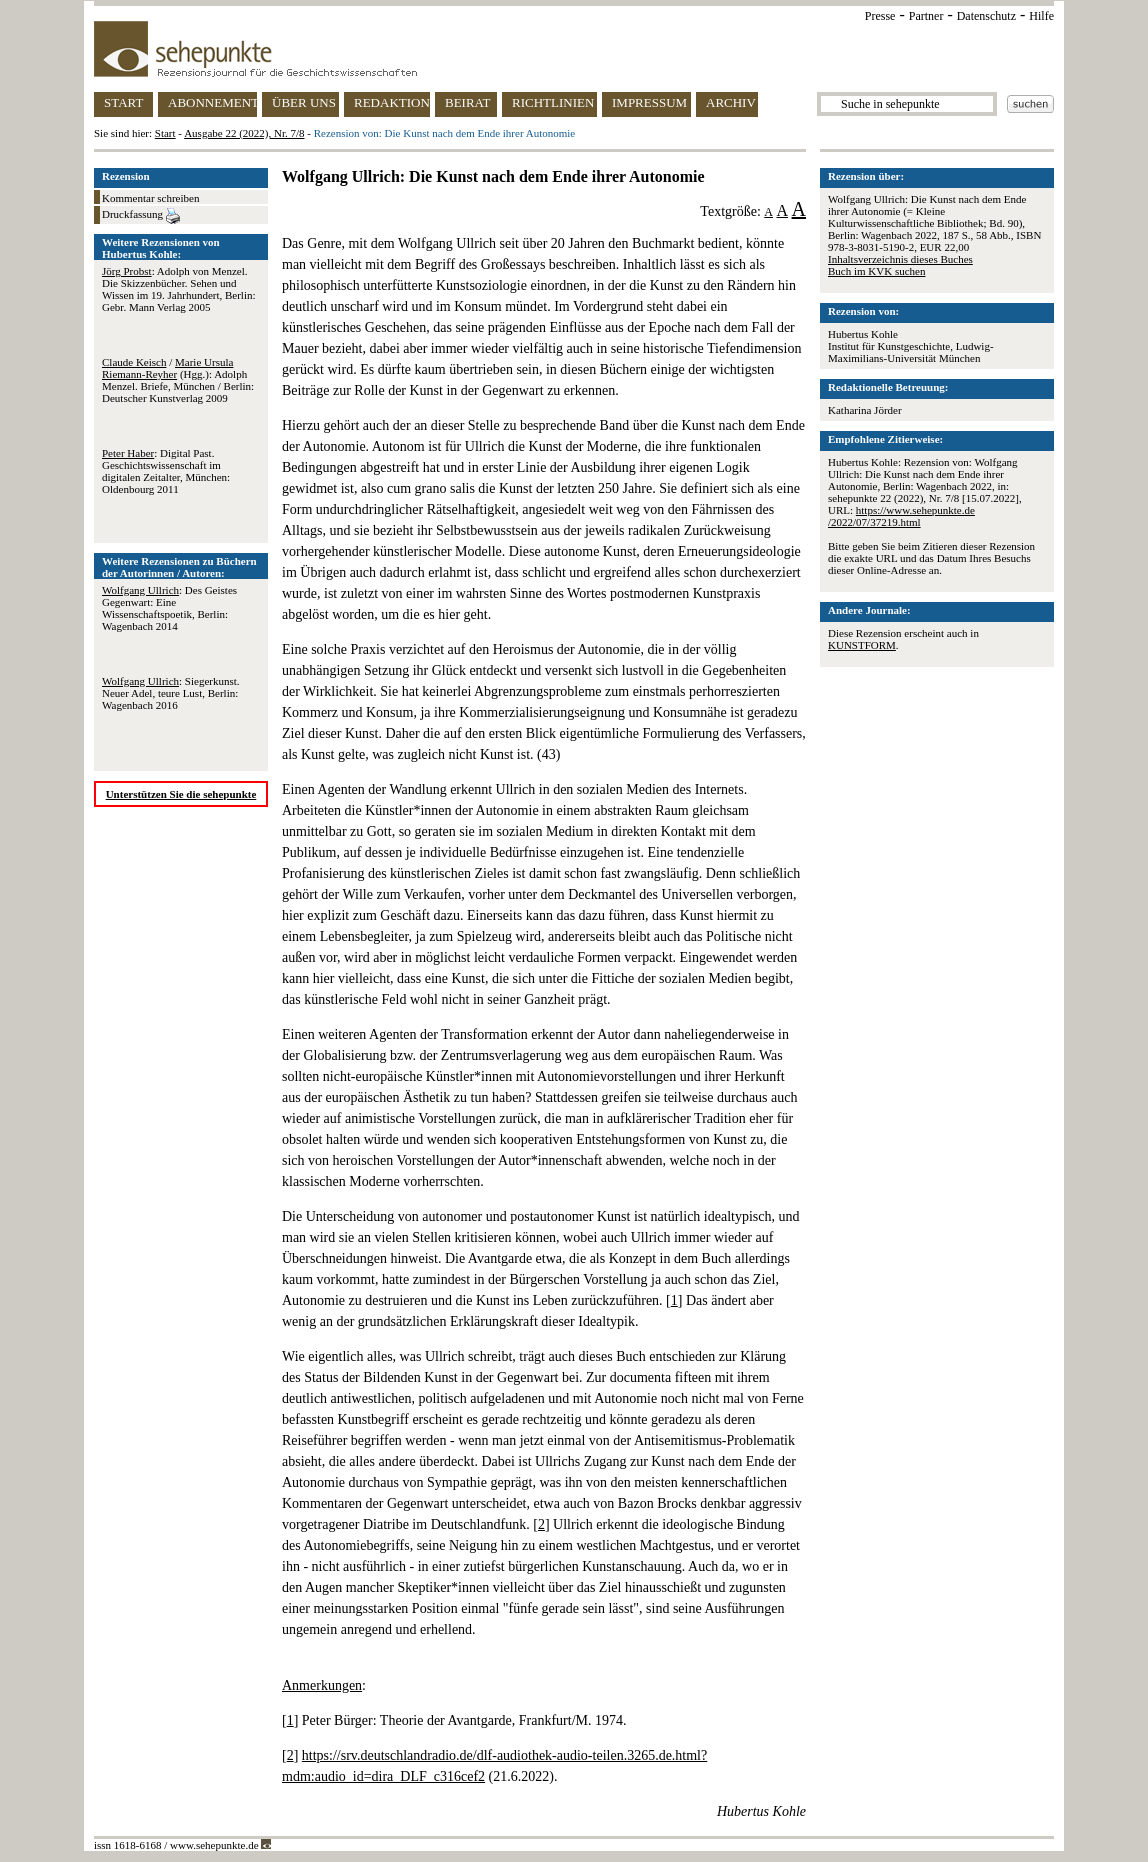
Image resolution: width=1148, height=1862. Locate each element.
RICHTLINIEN (553, 102)
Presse (880, 16)
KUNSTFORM (862, 645)
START (123, 102)
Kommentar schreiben (150, 198)
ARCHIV (731, 102)
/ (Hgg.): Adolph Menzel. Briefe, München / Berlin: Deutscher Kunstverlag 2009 (178, 380)
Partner (926, 16)
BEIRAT (468, 102)
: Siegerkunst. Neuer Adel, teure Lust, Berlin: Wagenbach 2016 (171, 693)
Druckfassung (141, 216)
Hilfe (1041, 16)
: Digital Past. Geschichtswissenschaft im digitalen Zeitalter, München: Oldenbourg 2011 (166, 471)
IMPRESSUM (649, 102)
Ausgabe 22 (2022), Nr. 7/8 (244, 133)
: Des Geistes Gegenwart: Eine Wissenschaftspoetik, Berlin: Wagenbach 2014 (169, 608)
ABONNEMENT (212, 102)
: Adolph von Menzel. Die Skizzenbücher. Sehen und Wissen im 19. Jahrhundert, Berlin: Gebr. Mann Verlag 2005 (179, 289)
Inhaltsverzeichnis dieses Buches (900, 259)
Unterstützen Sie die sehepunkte (181, 794)
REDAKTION (392, 102)
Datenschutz (986, 16)
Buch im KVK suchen (876, 271)
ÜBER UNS (304, 102)
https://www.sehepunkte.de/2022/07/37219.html (901, 516)
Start (165, 133)
